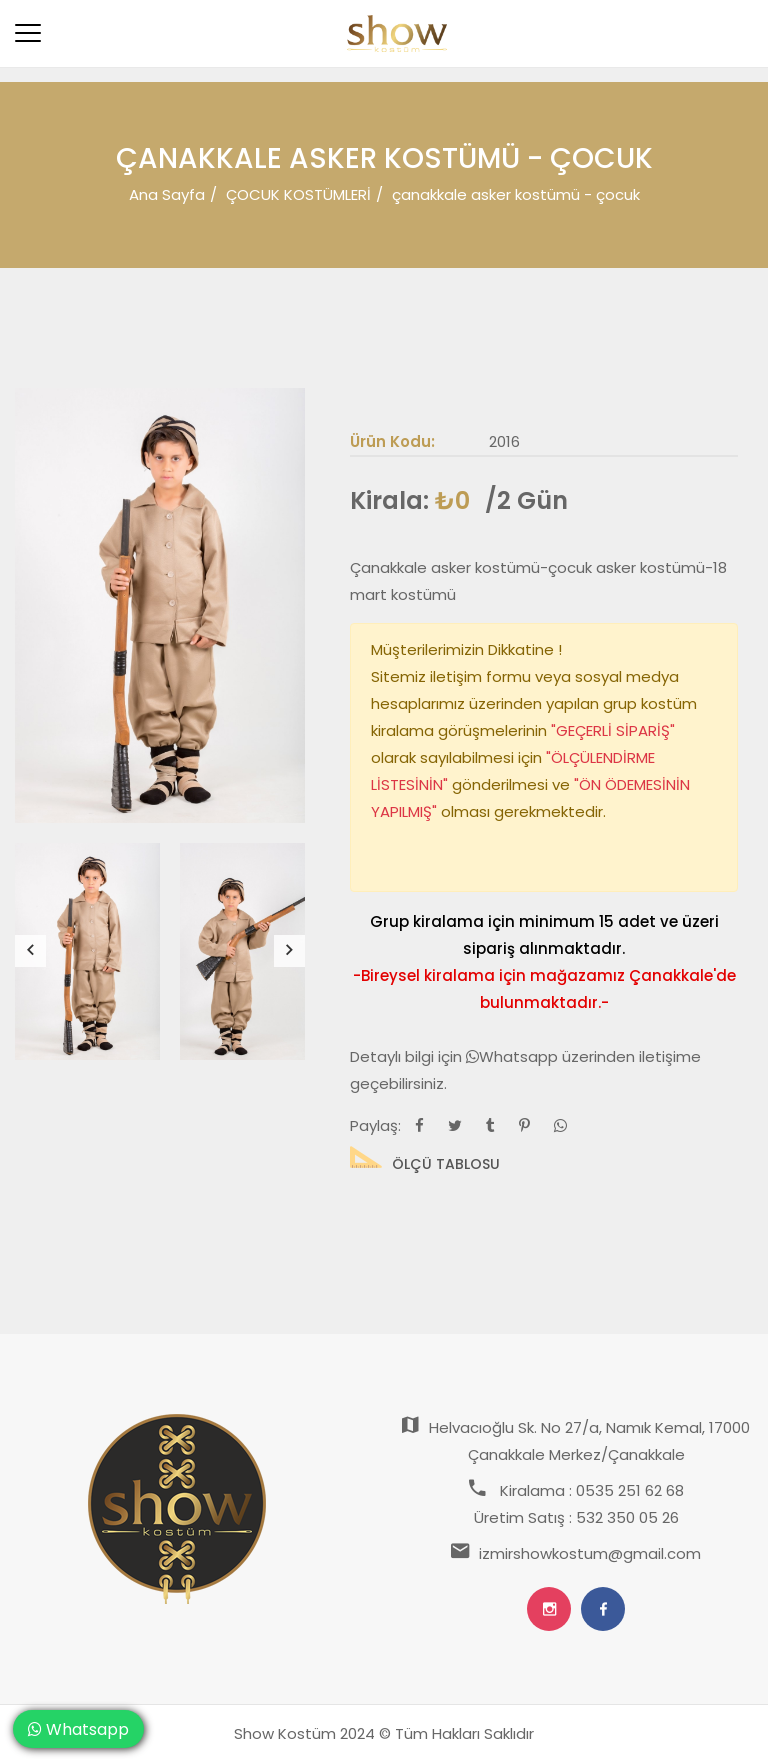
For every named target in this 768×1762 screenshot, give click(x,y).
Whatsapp (514, 1056)
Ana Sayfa (167, 194)
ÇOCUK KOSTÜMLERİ (298, 194)
